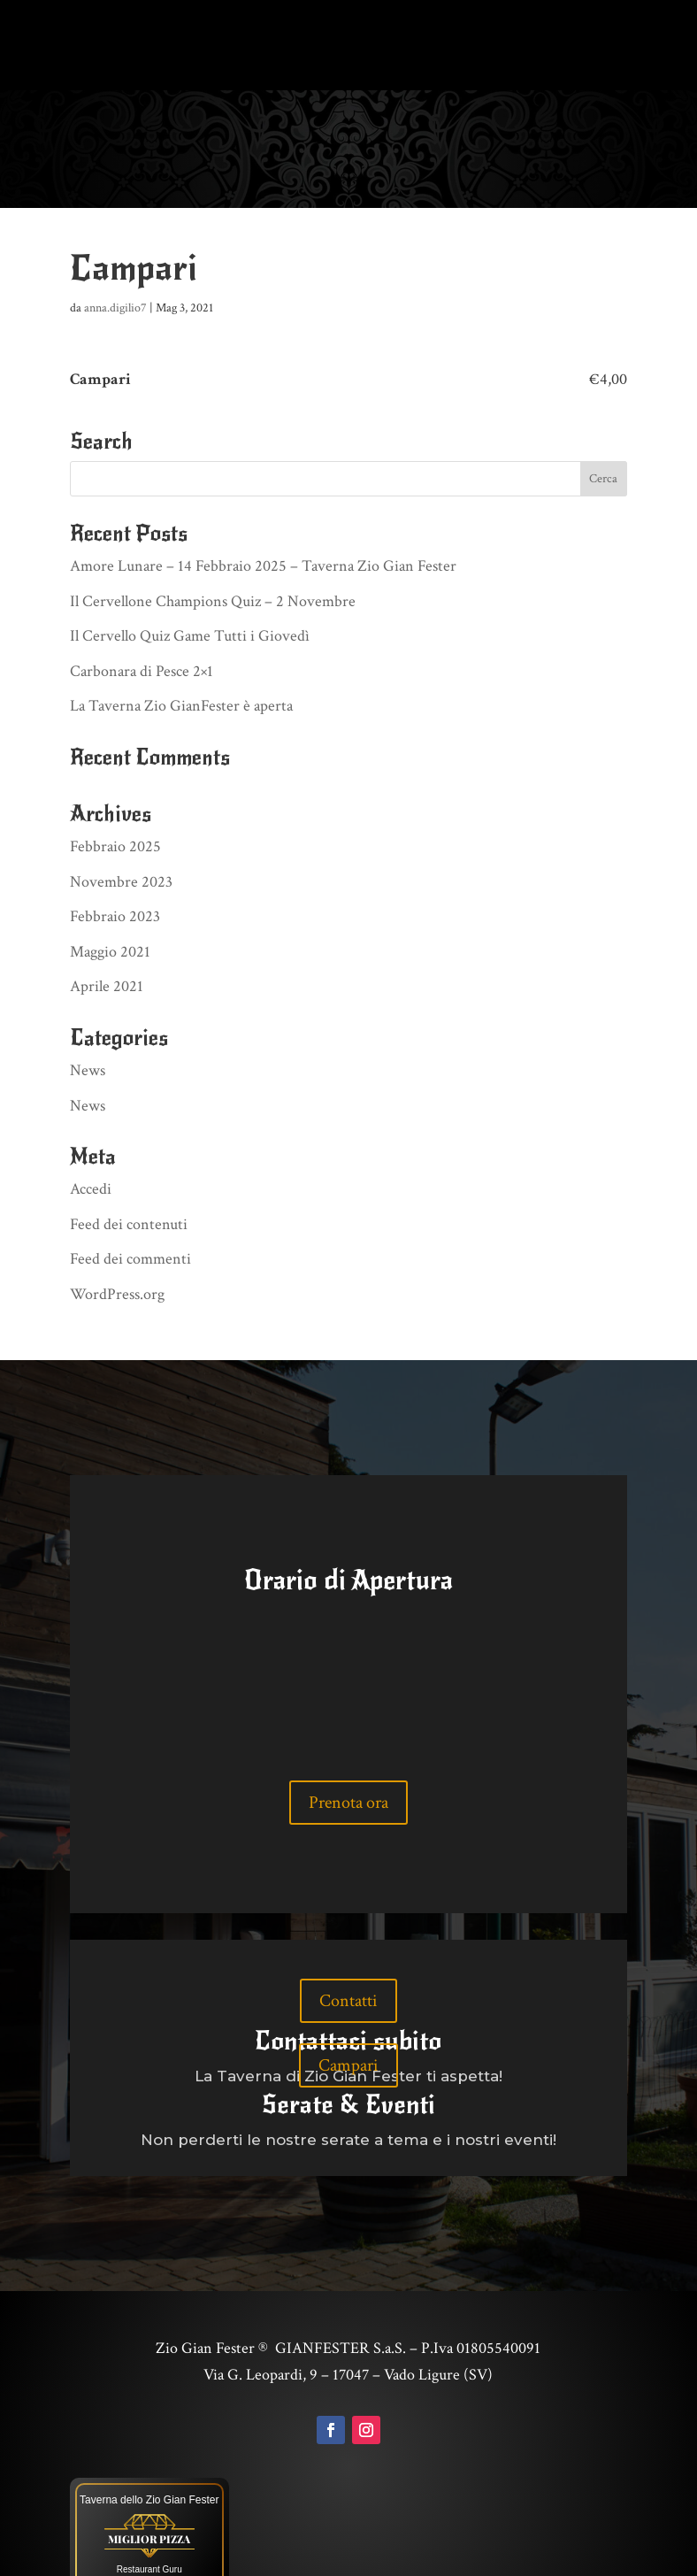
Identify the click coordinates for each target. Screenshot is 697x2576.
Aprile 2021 (106, 921)
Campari (348, 2000)
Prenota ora (348, 1737)
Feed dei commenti (130, 1194)
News (87, 1006)
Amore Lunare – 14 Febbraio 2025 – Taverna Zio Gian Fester (263, 501)
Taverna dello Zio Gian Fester (149, 2435)
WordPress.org (117, 1229)
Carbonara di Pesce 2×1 (141, 606)
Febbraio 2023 (115, 852)
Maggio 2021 (110, 887)
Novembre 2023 (121, 817)
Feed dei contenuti (129, 1160)
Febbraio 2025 (115, 782)
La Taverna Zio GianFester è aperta (181, 641)
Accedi (90, 1124)
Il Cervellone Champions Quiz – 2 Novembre (213, 537)
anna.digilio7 (115, 243)
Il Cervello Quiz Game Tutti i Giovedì (190, 571)
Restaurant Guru (149, 2505)
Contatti (348, 1936)
